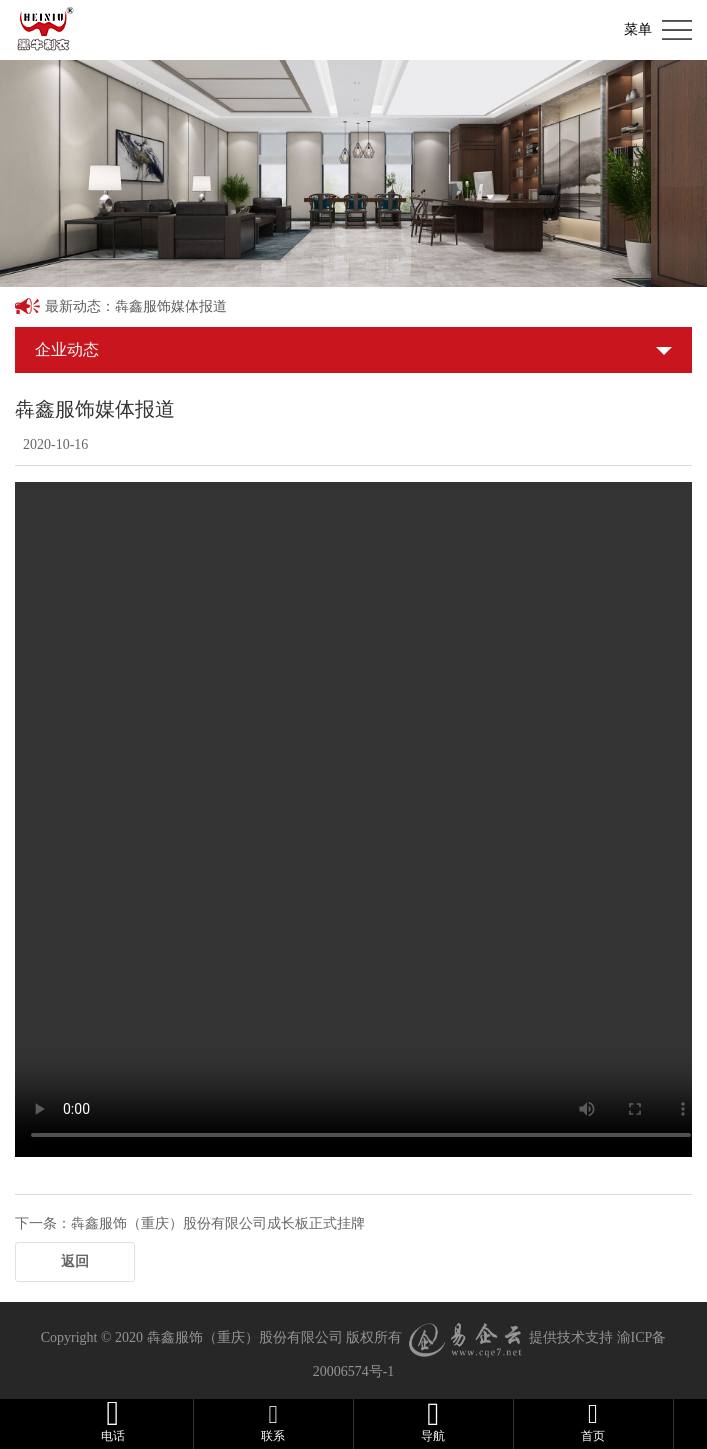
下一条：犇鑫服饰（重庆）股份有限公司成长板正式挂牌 (190, 1223)
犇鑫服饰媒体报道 (171, 306)
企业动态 (67, 349)
